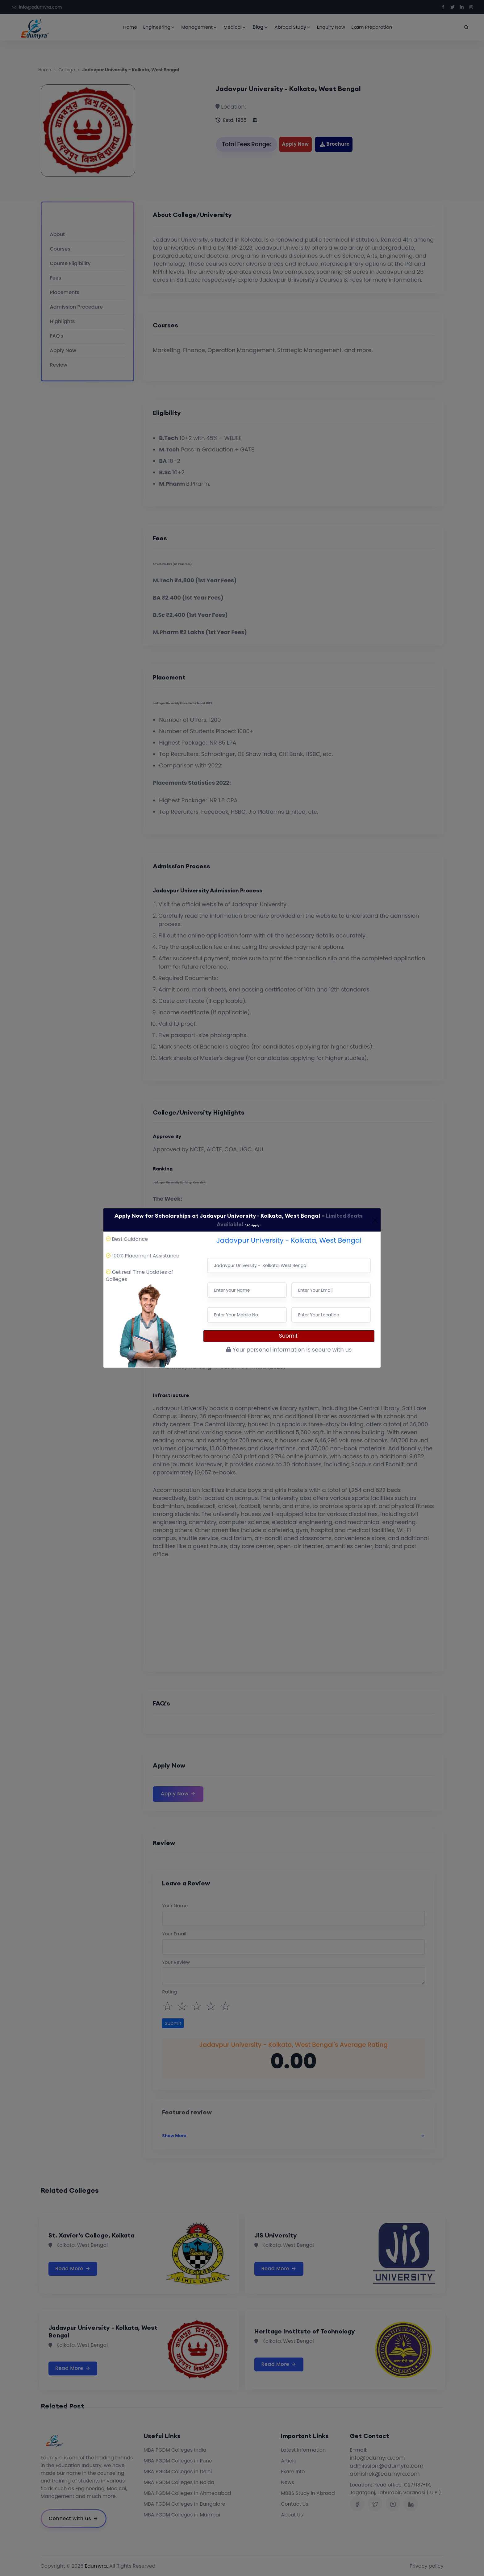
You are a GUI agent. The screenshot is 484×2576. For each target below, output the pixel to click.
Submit (289, 1336)
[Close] (375, 1220)
